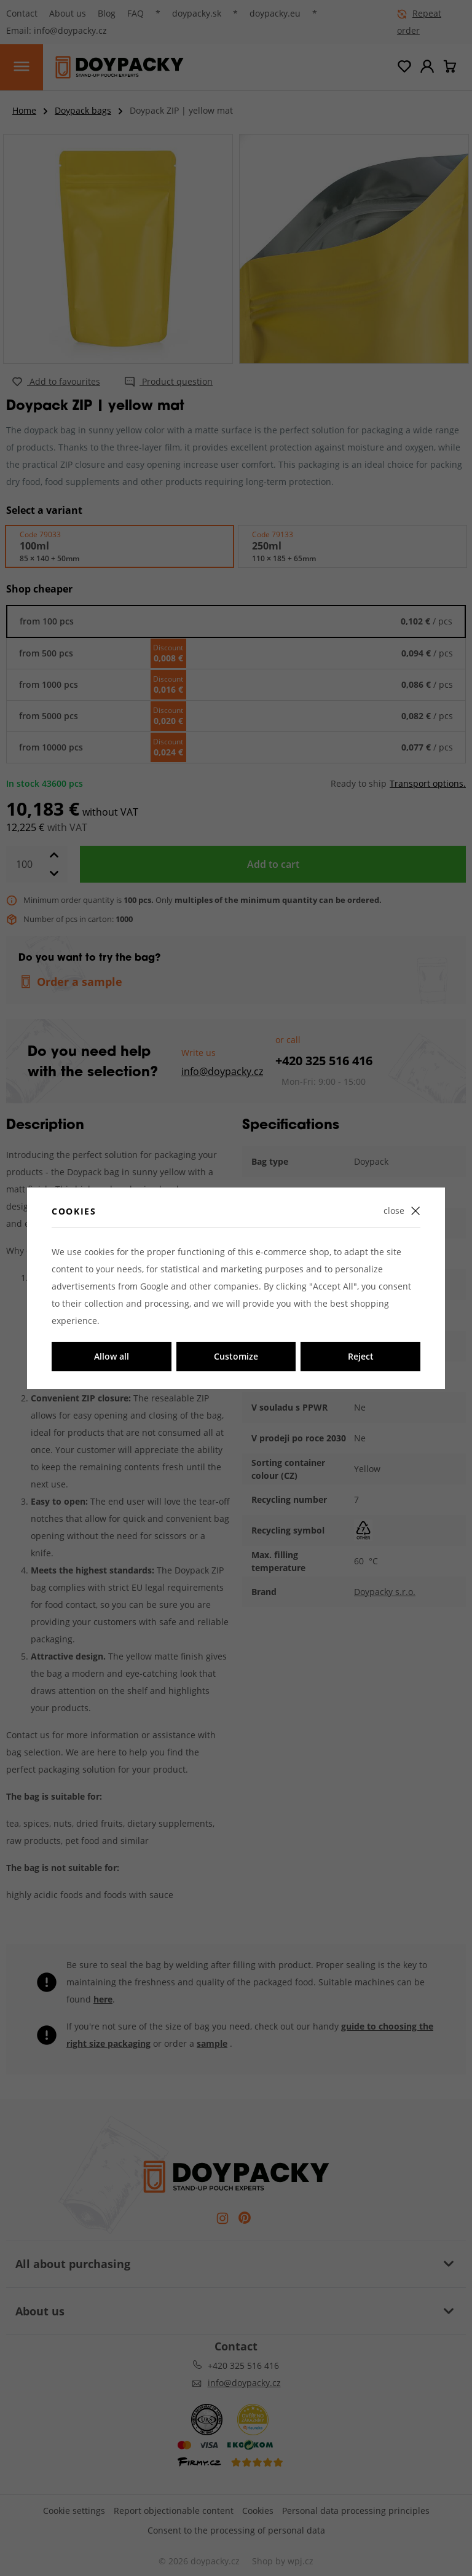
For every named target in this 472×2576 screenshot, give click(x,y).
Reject (361, 1356)
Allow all (111, 1356)
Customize (236, 1356)
